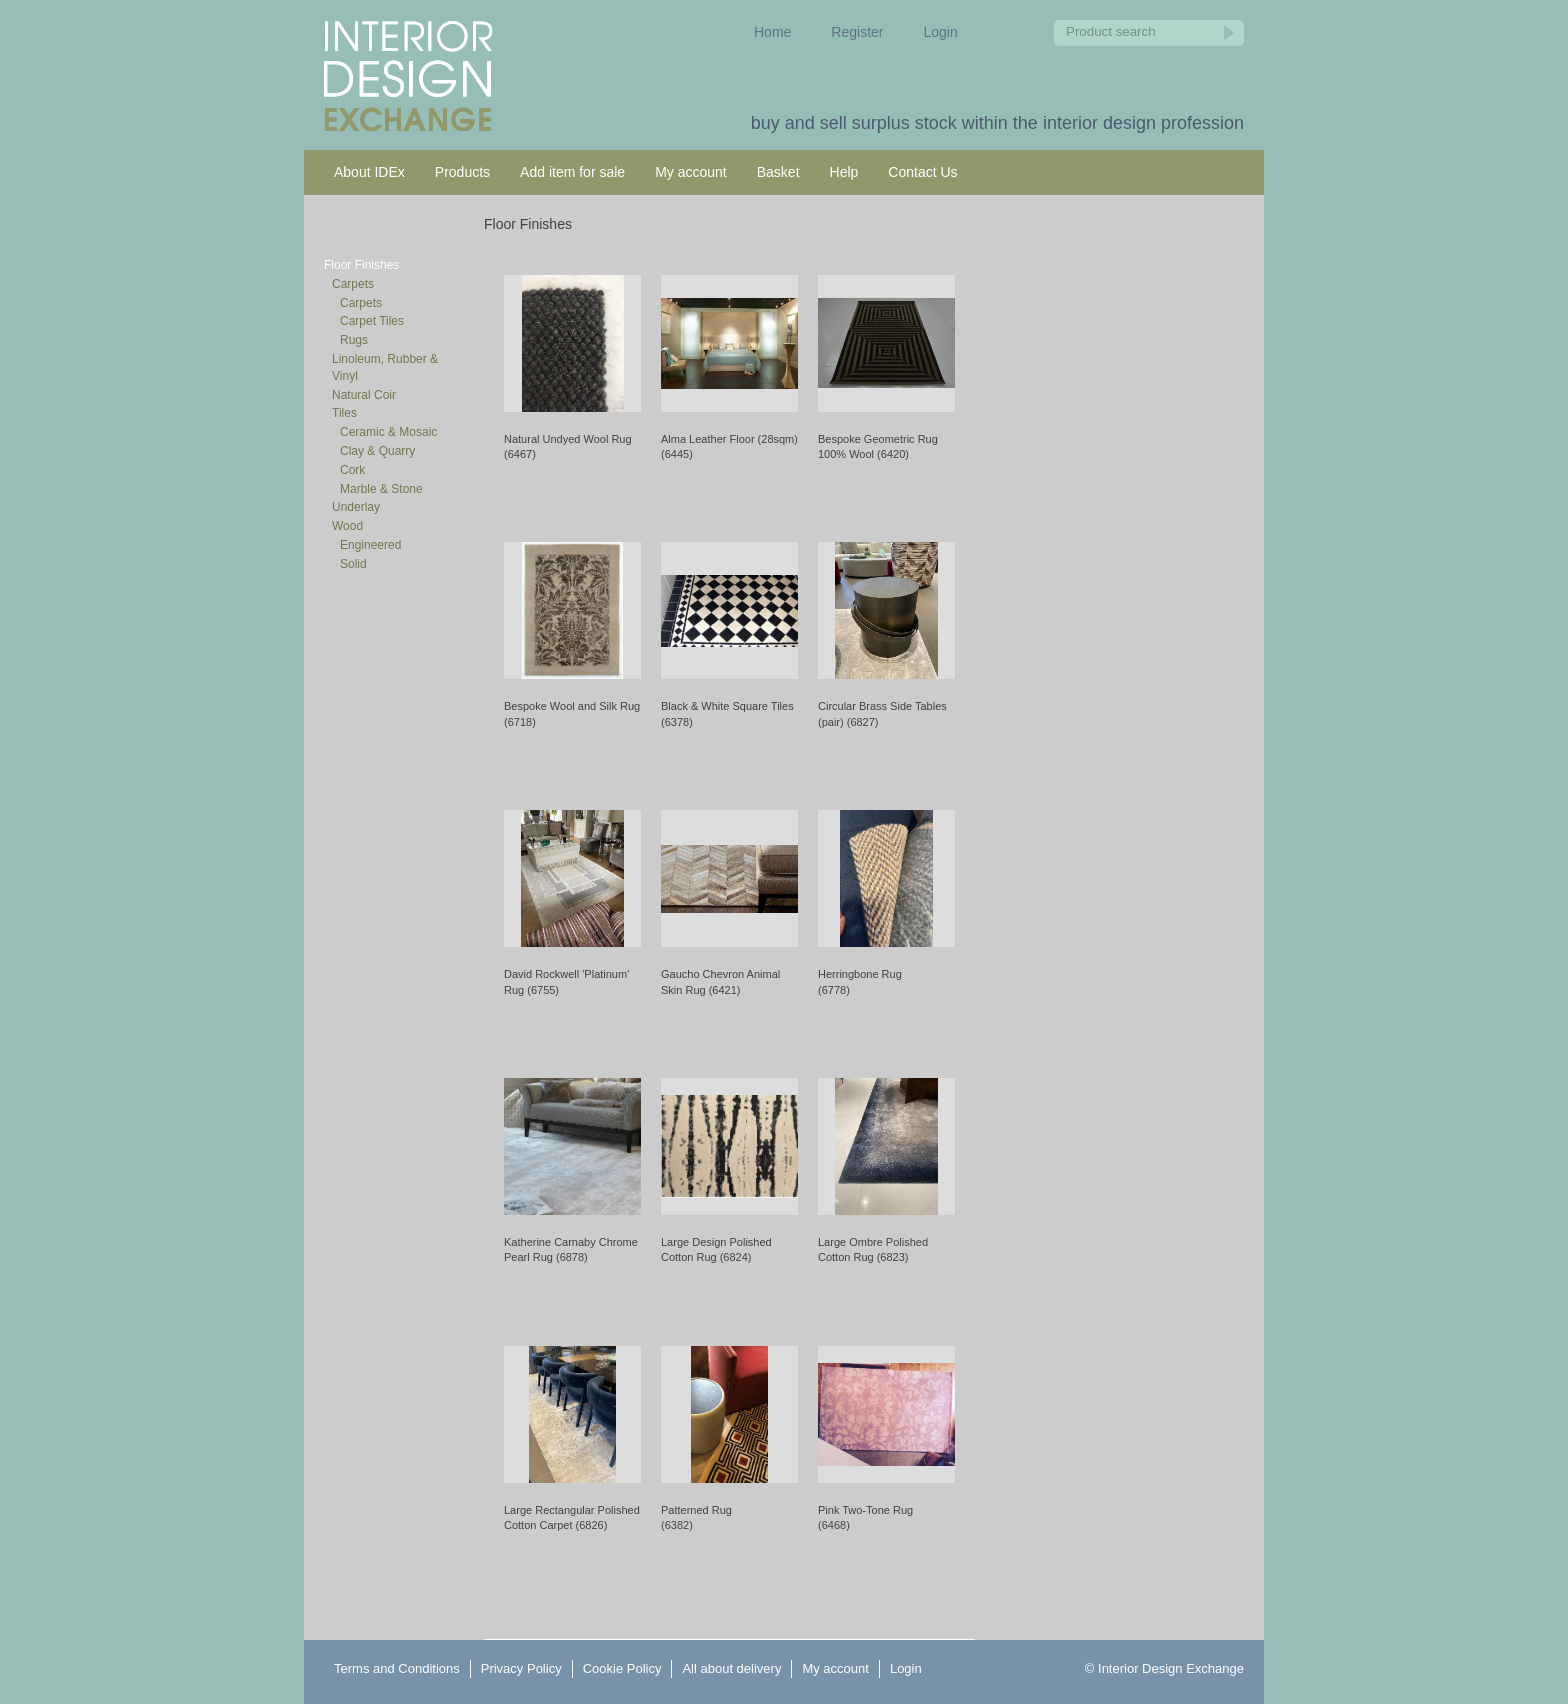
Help (844, 172)
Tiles (344, 413)
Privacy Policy (521, 1668)
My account (691, 172)
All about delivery (731, 1668)
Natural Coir (364, 395)
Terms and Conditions (397, 1668)
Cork (352, 470)
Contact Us (922, 172)
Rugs (354, 340)
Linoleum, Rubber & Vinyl (385, 367)
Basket (778, 172)
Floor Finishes (361, 265)
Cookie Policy (622, 1668)
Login (941, 32)
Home (772, 32)
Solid (353, 564)
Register (857, 32)
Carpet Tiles (372, 321)
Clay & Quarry (377, 451)
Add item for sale (572, 172)
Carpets (353, 284)
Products (462, 172)
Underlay (356, 507)
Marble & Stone (381, 489)
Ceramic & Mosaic (388, 432)
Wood (347, 526)
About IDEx (369, 172)
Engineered (370, 545)
